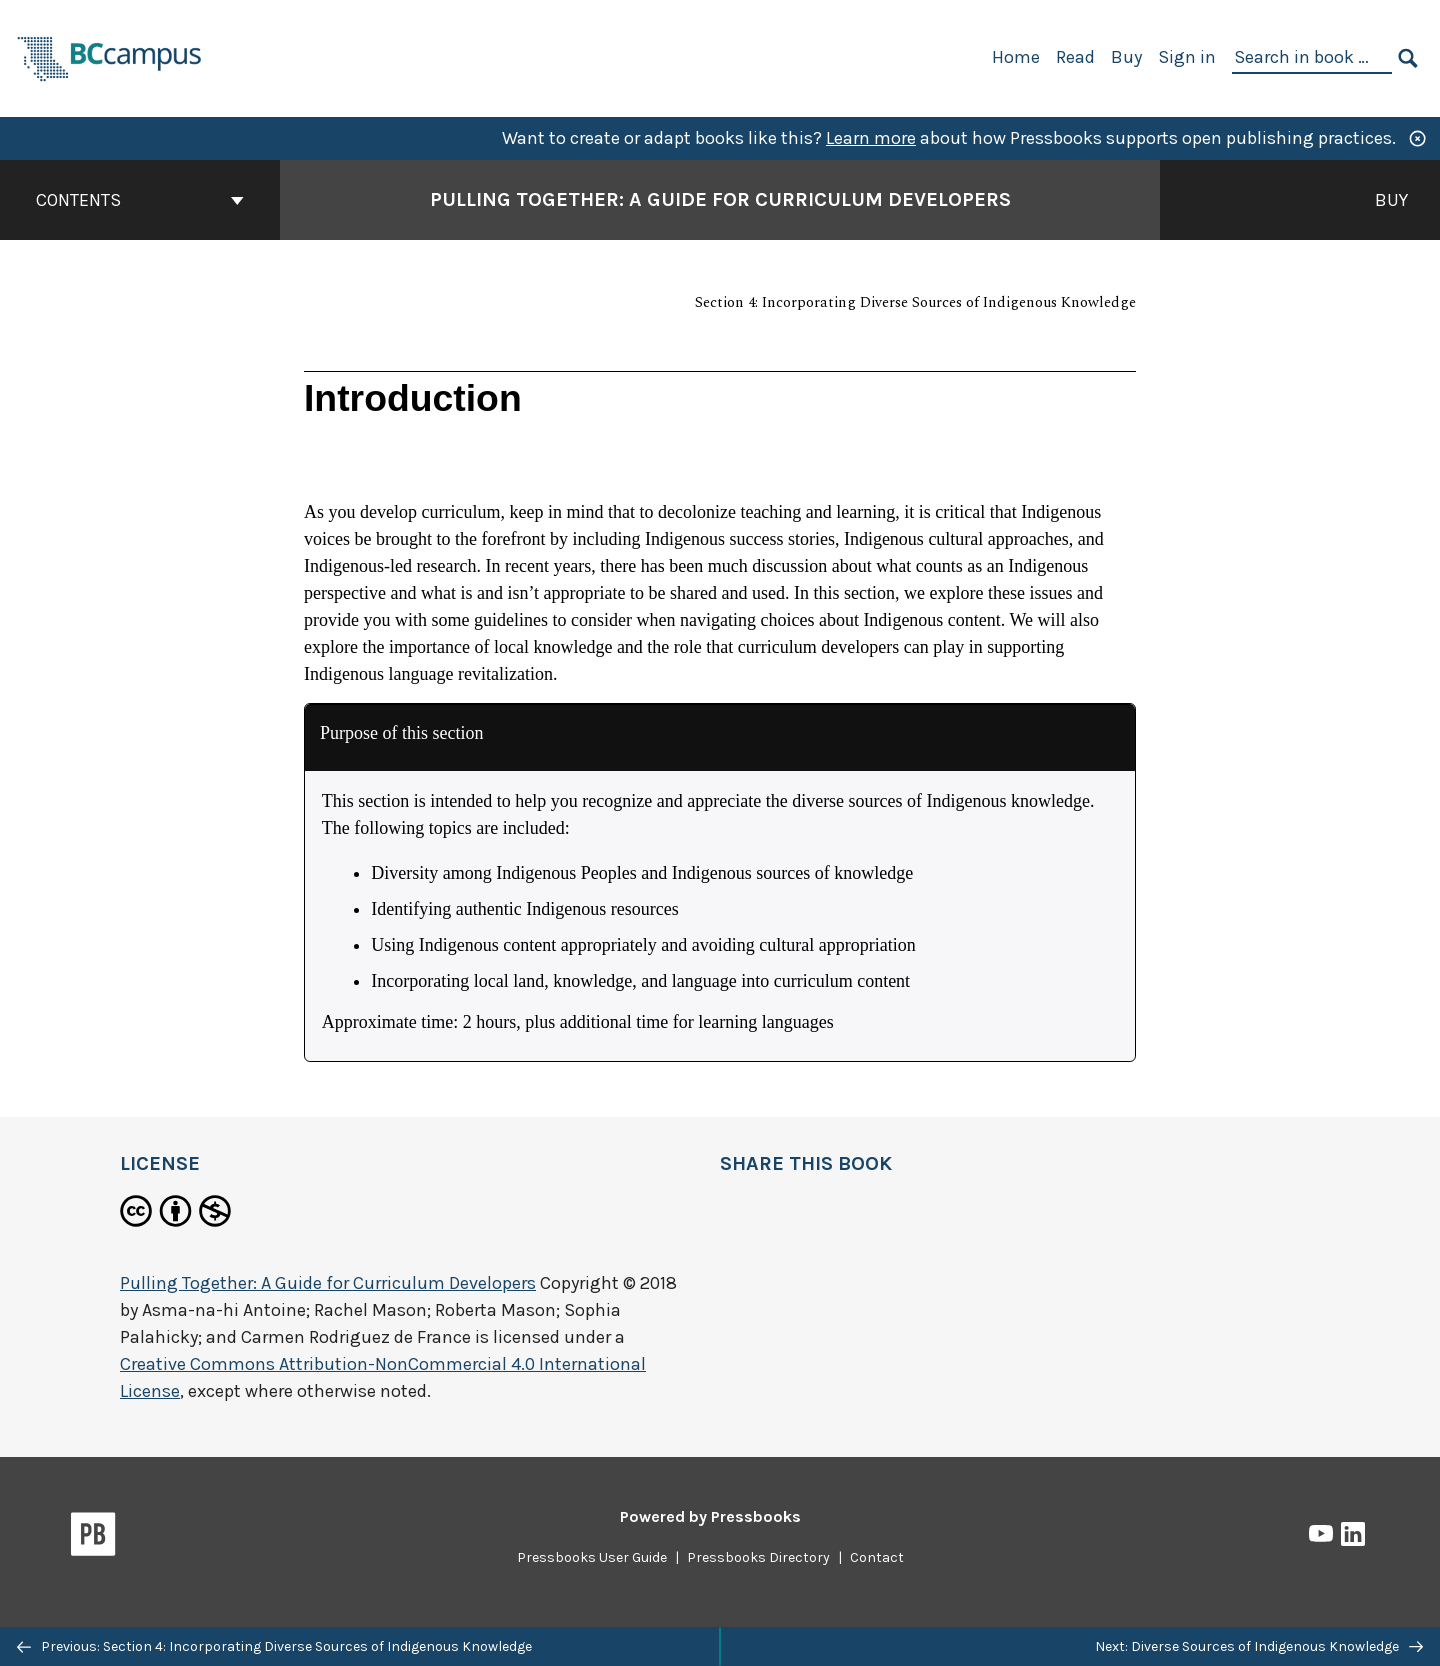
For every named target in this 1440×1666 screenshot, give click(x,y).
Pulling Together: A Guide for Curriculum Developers (328, 1283)
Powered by (710, 1516)
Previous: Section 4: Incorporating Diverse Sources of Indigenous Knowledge (274, 1646)
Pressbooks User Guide (592, 1557)
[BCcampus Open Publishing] (110, 56)
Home (1016, 57)
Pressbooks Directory (758, 1557)
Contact (877, 1557)
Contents (140, 200)
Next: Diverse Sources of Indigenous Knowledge (1259, 1646)
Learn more (871, 138)
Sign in (1187, 57)
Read (1075, 57)
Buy (1126, 57)
